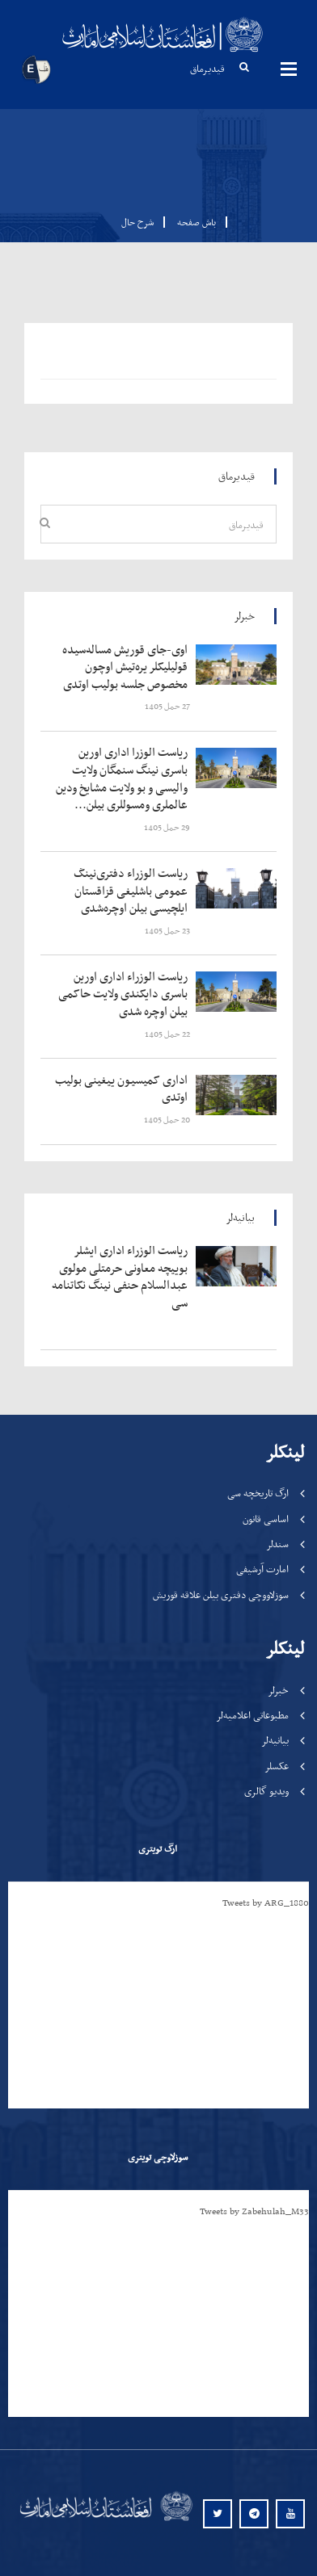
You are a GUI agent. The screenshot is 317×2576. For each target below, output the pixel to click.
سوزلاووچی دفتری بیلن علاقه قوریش (221, 1594)
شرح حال (137, 222)
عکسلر (276, 1765)
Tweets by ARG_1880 (265, 1902)
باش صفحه (191, 222)
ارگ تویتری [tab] (157, 1848)
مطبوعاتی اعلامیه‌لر (252, 1714)
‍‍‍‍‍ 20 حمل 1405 (168, 1119)
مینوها (289, 68)
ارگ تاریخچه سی (258, 1492)
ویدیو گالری (266, 1790)
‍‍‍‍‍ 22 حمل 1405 (168, 1034)
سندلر (277, 1543)
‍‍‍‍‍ (124, 667)
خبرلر (278, 1689)
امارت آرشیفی (262, 1568)
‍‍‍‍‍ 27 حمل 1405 (168, 706)
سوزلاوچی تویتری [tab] (158, 2157)
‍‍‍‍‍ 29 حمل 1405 (168, 827)
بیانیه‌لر (275, 1739)
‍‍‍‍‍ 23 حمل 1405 (168, 930)
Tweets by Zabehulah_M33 (254, 2211)
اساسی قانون (266, 1518)
